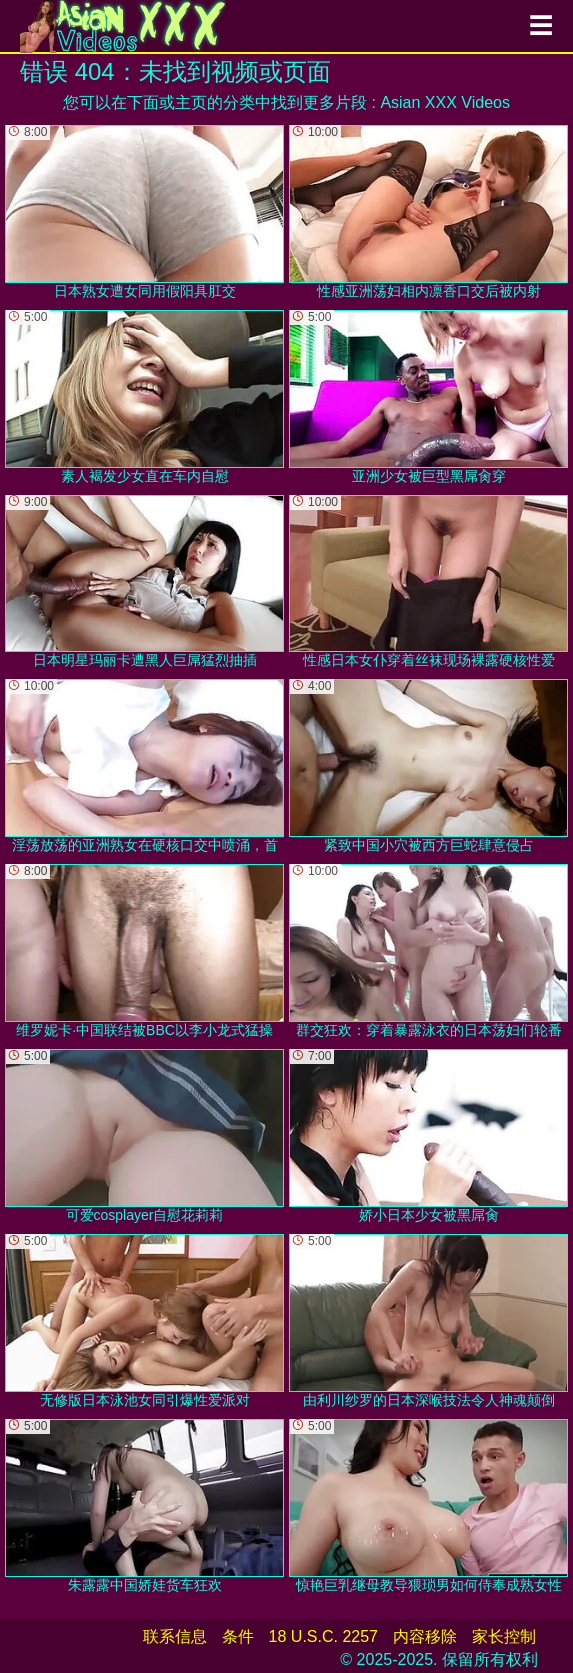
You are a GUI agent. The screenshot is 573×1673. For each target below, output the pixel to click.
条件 (238, 1636)
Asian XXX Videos (445, 102)
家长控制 (504, 1636)
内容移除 (425, 1636)
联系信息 (175, 1636)
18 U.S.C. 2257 (323, 1636)
